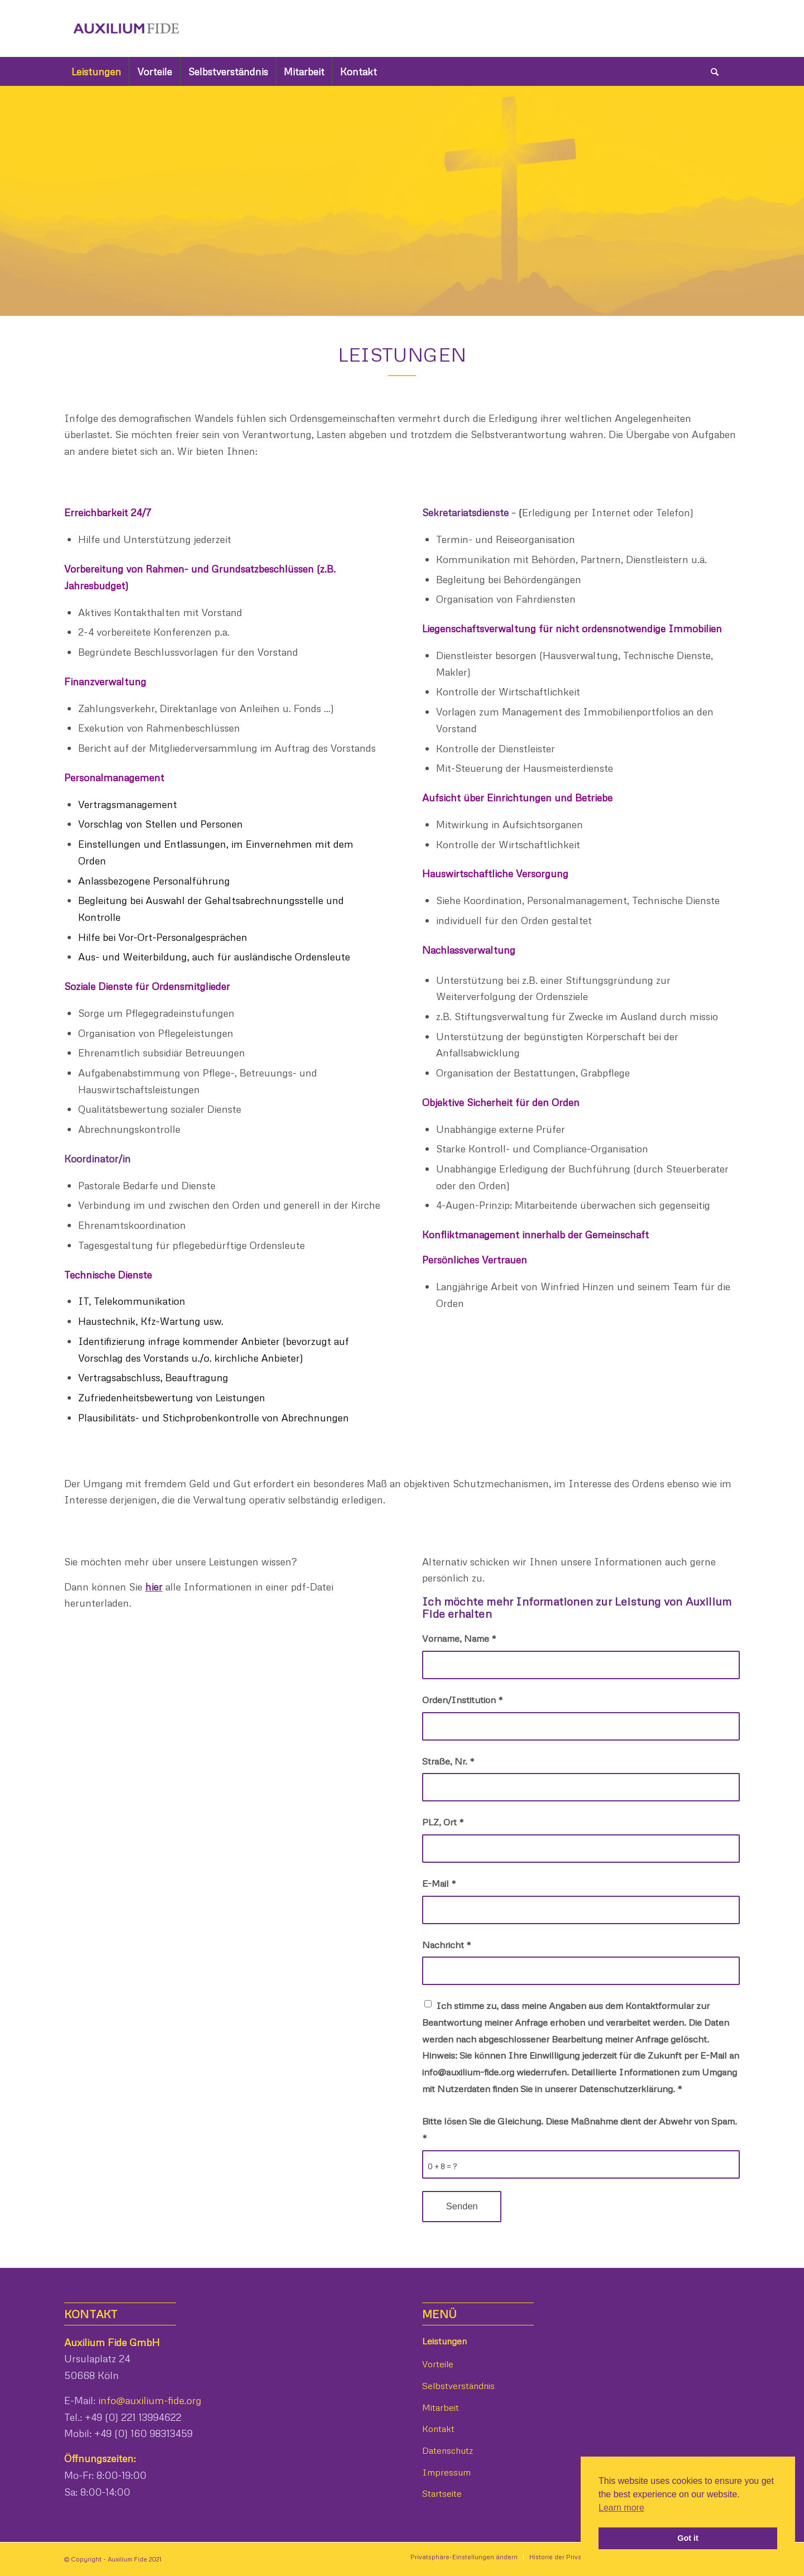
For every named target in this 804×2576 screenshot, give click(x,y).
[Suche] (715, 71)
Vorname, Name (459, 1638)
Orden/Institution (462, 1699)
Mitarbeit (440, 2407)
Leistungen (444, 2341)
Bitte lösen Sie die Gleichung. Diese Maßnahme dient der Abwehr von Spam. (579, 2129)
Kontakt (438, 2428)
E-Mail (439, 1883)
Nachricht (446, 1944)
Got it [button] (687, 2538)
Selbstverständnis (458, 2385)
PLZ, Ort (442, 1822)
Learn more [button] (621, 2507)
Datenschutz (447, 2450)
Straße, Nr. (448, 1761)
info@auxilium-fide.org (148, 2400)
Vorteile (437, 2364)
